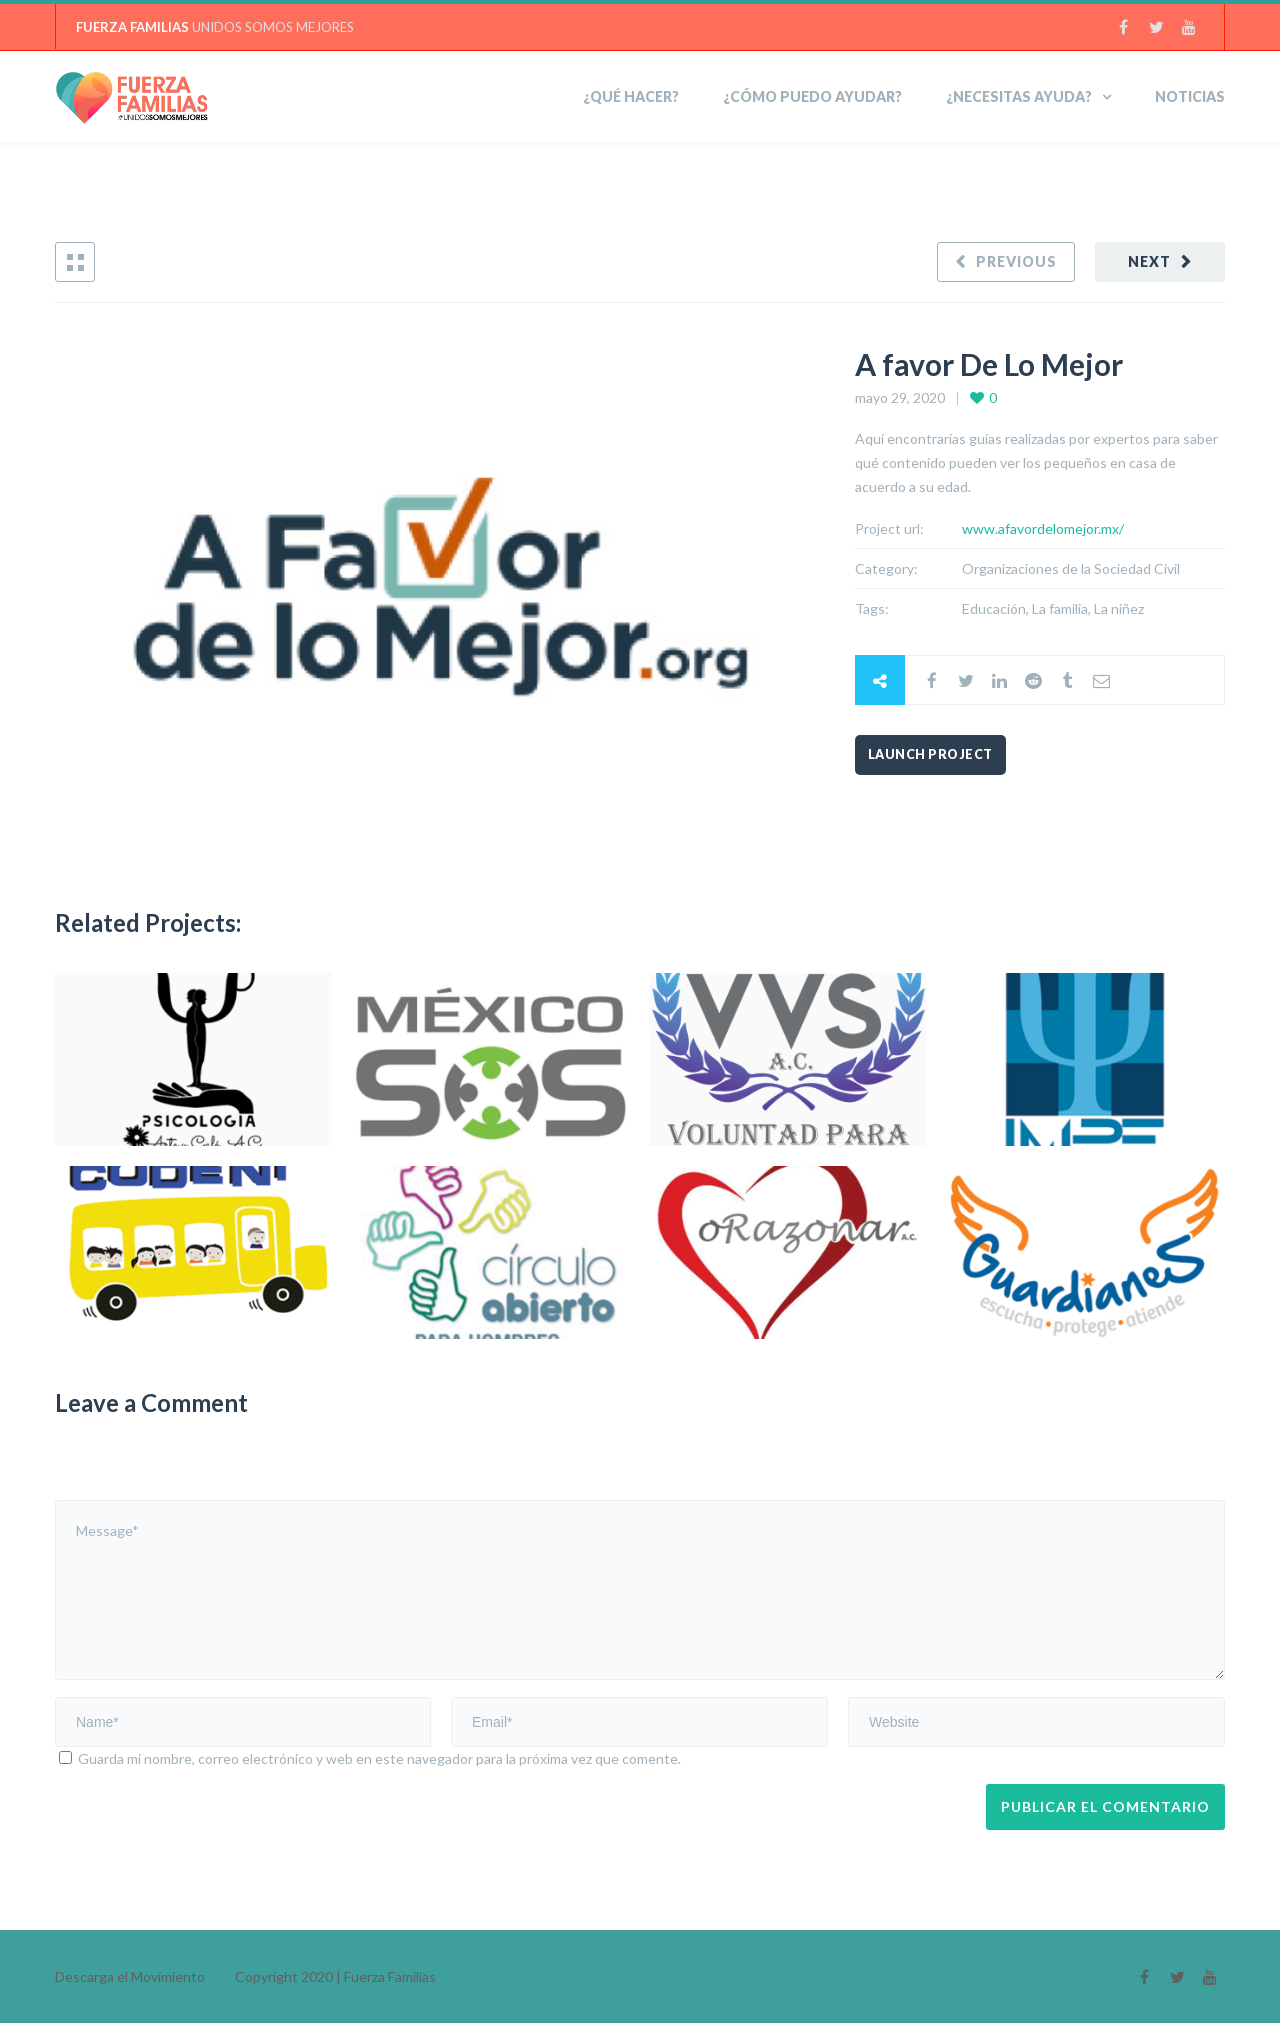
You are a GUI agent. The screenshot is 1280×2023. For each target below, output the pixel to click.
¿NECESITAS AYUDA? (1019, 96)
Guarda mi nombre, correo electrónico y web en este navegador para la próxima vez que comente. (379, 1758)
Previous (1016, 261)
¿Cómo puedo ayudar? (812, 96)
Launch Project (930, 754)
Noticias (1190, 96)
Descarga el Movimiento (130, 1976)
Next (1149, 261)
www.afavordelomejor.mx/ (1043, 528)
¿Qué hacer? (631, 96)
